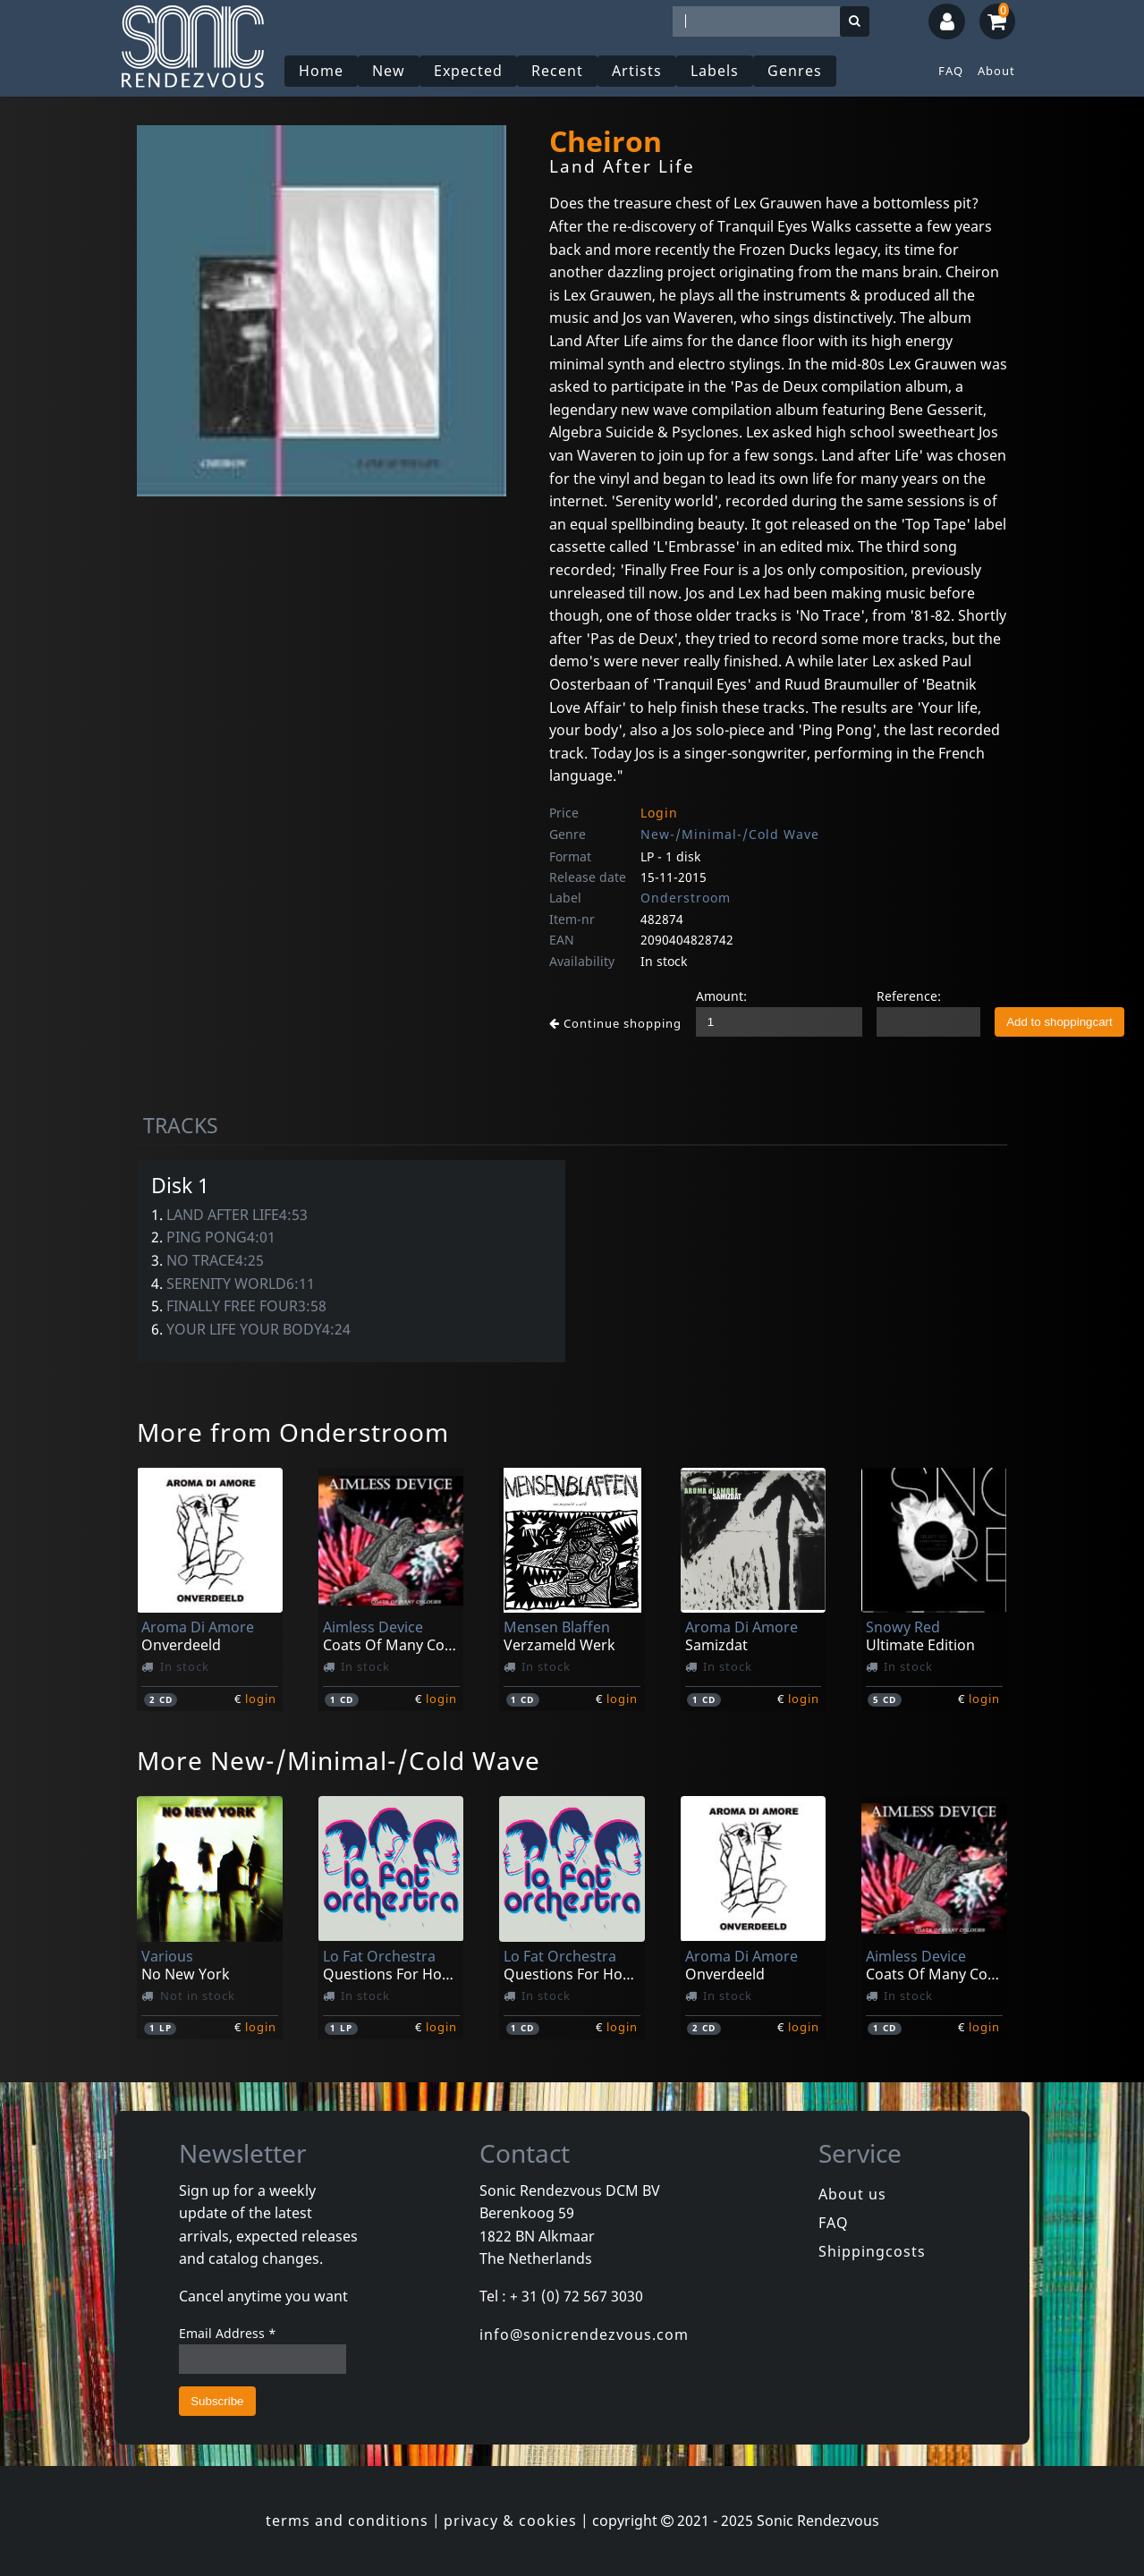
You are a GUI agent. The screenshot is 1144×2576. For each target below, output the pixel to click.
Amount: (721, 995)
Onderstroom (685, 897)
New (388, 70)
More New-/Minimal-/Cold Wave (338, 1760)
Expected (468, 70)
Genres (794, 70)
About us (852, 2194)
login (260, 1698)
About (996, 71)
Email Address (227, 2333)
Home (321, 70)
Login (659, 812)
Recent (557, 70)
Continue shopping (615, 1023)
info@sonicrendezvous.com (584, 2334)
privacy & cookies (510, 2520)
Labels (715, 70)
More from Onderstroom (293, 1432)
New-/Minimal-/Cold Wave (729, 834)
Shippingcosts (872, 2251)
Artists (637, 70)
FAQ (950, 71)
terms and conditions (347, 2520)
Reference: (909, 995)
